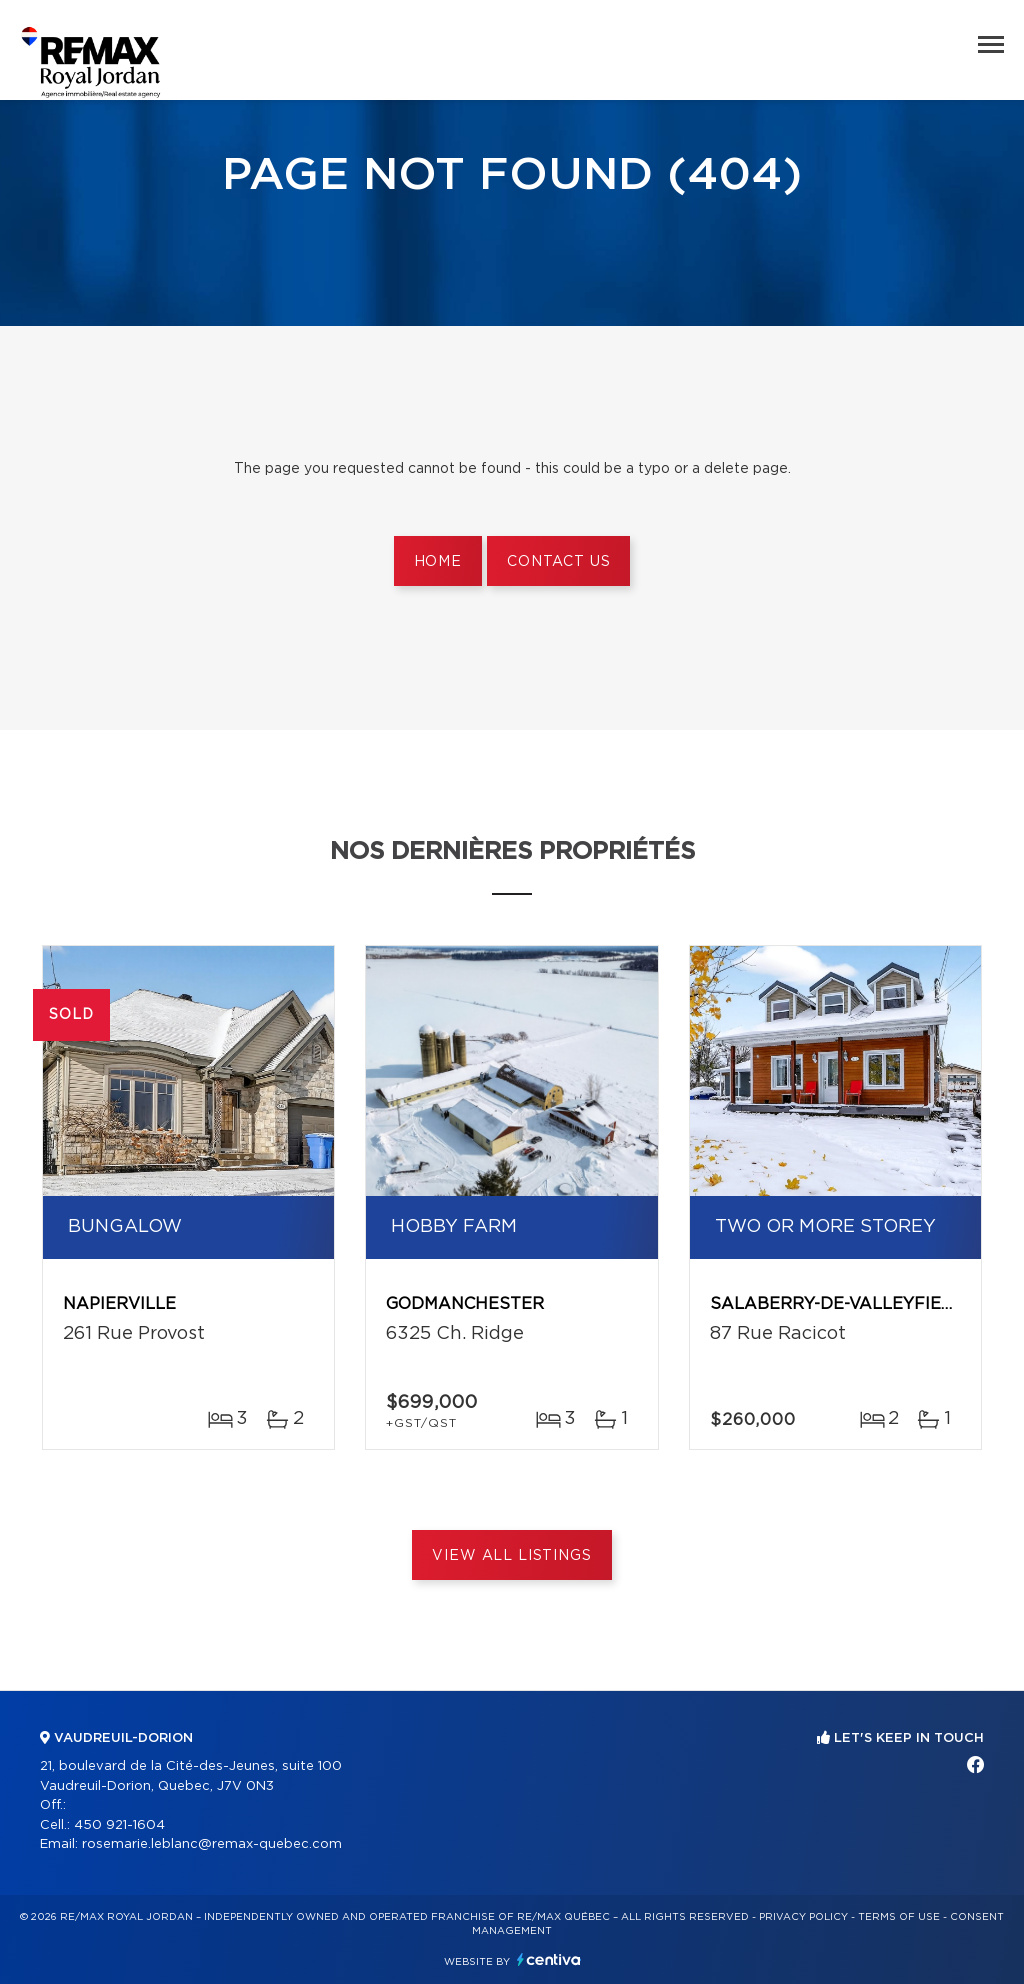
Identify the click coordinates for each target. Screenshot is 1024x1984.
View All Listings (511, 1556)
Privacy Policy (803, 1917)
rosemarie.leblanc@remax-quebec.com (212, 1844)
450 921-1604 (119, 1825)
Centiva (549, 1959)
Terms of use (899, 1917)
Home (438, 562)
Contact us (558, 562)
